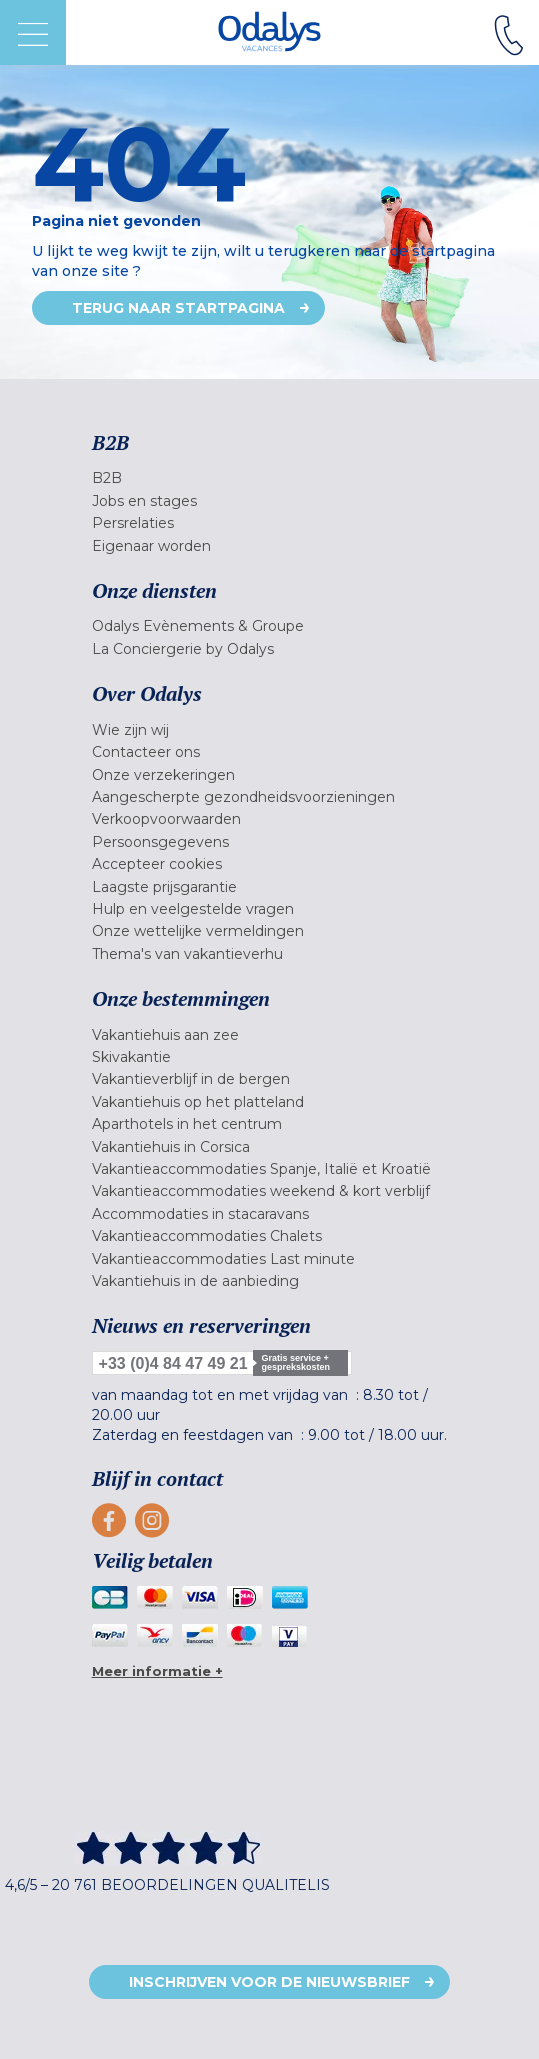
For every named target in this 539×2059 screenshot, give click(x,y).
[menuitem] (270, 478)
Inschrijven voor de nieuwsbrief (269, 1982)
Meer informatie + (157, 1671)
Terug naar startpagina (178, 308)
